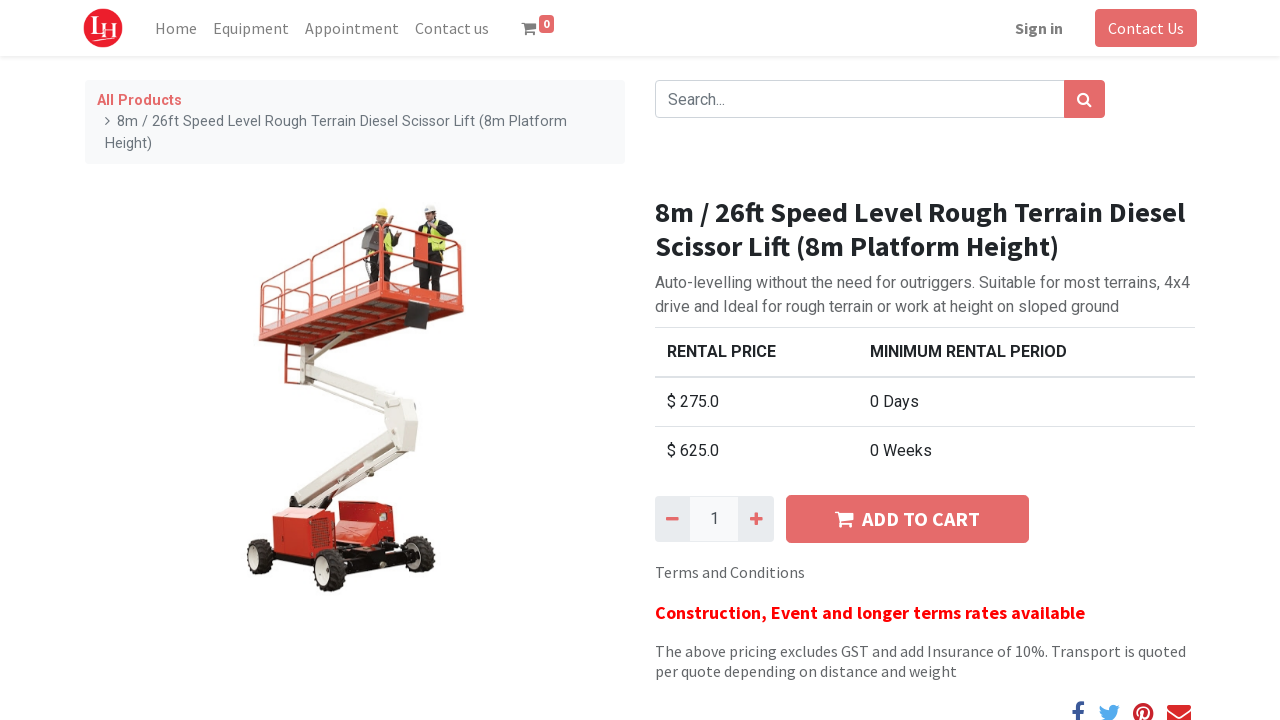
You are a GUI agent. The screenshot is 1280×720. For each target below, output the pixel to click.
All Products (139, 100)
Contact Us (1144, 28)
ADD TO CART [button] (907, 518)
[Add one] (755, 519)
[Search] (1084, 99)
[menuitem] (178, 28)
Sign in (1037, 28)
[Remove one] (672, 519)
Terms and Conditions (730, 572)
